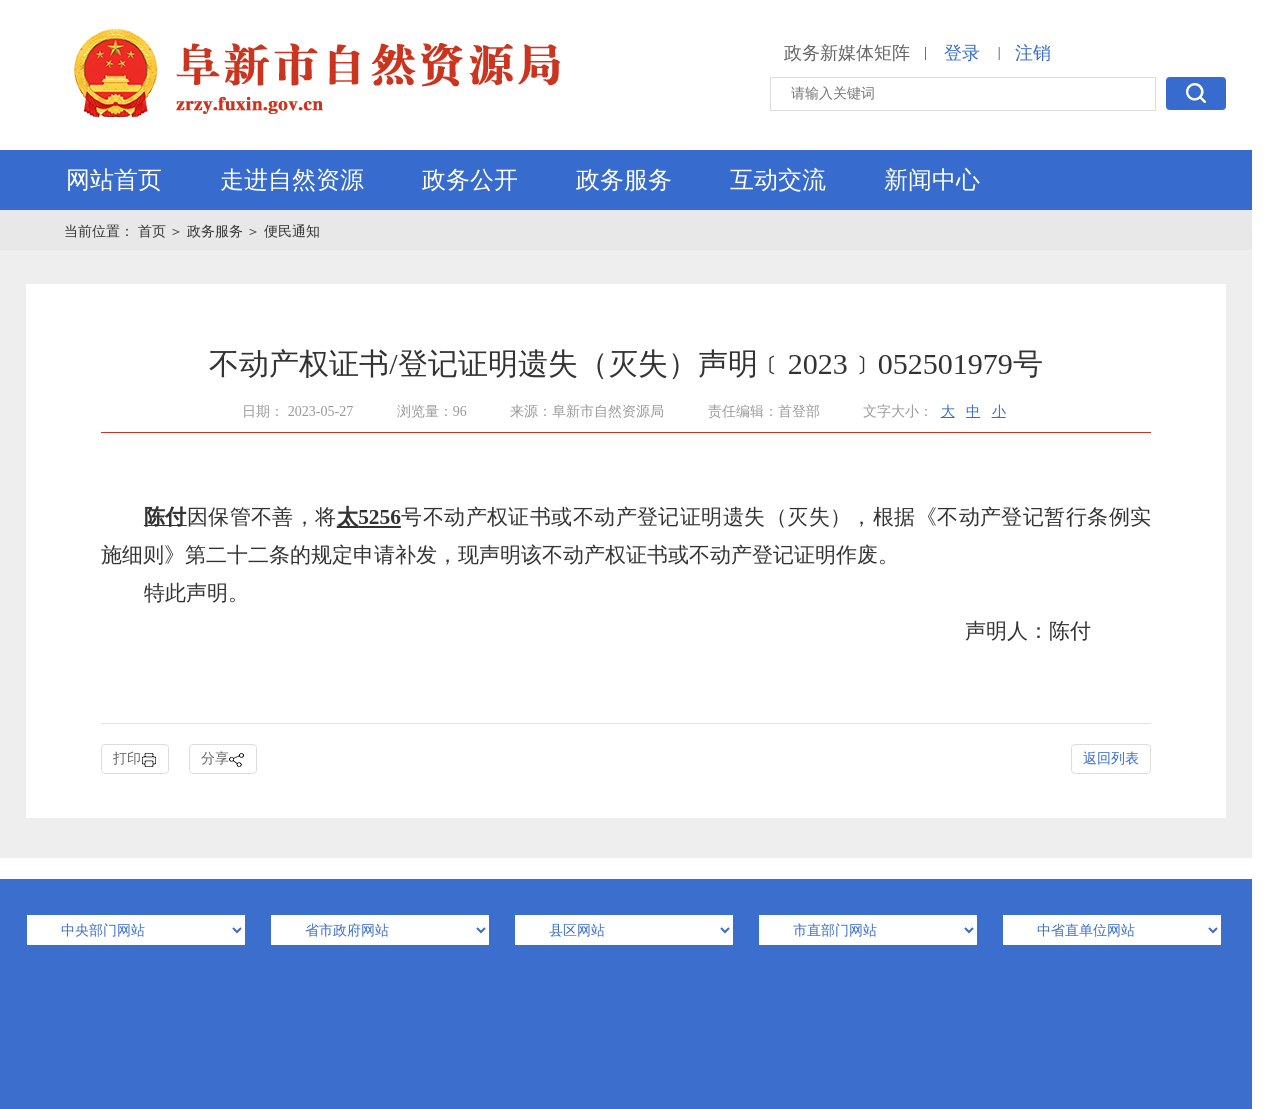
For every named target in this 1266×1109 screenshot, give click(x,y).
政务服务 (624, 180)
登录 (962, 53)
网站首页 (114, 180)
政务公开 (470, 180)
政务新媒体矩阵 (847, 53)
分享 (223, 759)
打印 (135, 759)
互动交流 (778, 180)
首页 (154, 231)
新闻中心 (932, 180)
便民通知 (292, 231)
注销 (1033, 53)
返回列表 (1111, 758)
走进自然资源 (292, 180)
